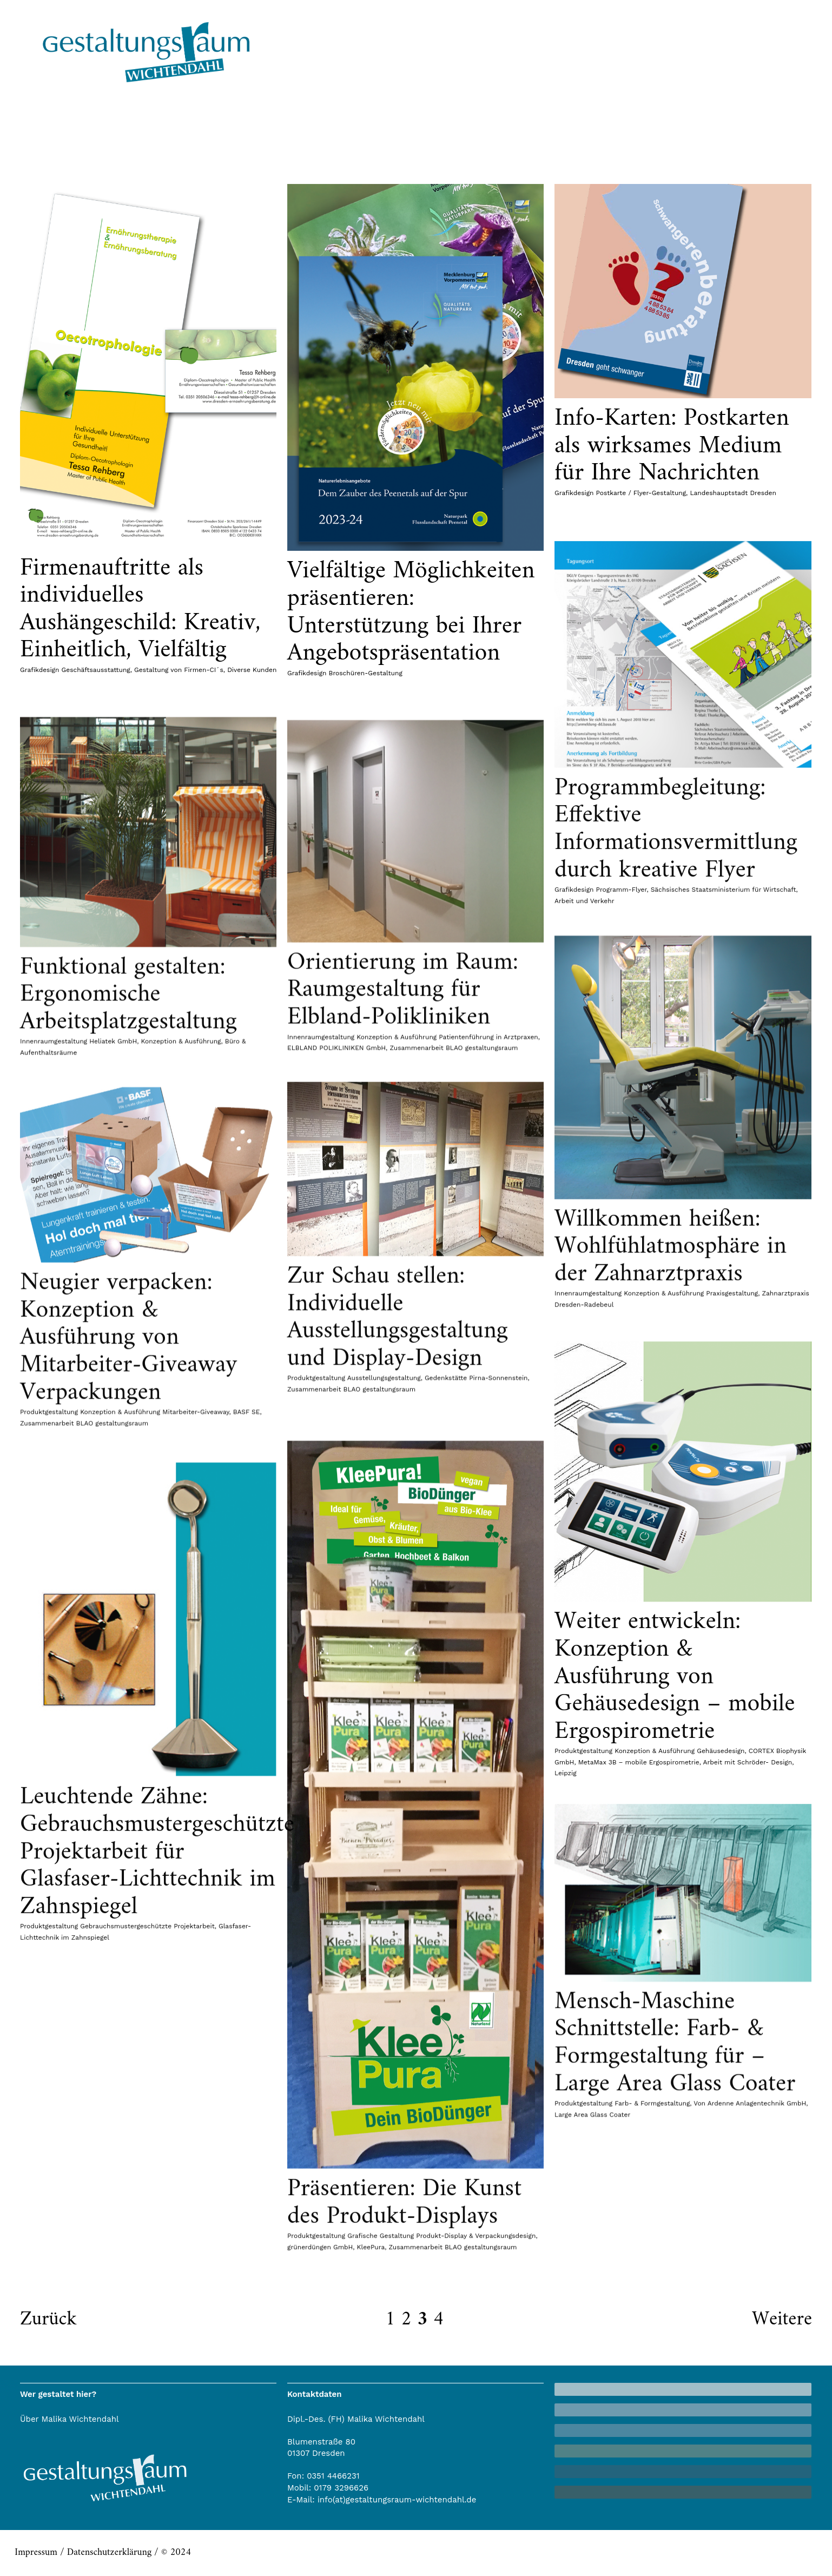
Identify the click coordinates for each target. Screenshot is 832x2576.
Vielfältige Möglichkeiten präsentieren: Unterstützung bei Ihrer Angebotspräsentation (410, 612)
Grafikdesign (39, 670)
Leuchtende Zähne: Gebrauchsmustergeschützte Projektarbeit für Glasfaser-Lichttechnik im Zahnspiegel (157, 2213)
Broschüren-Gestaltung (365, 673)
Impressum (36, 2552)
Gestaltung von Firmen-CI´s (178, 670)
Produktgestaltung (583, 2348)
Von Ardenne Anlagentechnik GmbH (750, 2348)
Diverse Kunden (251, 670)
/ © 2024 (171, 2552)
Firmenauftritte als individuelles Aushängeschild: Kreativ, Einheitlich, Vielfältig (140, 609)
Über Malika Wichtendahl (69, 2419)
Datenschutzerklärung (109, 2552)
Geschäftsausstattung (96, 670)
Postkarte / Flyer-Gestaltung (641, 493)
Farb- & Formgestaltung (652, 2348)
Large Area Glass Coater (592, 2359)
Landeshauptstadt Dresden (733, 493)
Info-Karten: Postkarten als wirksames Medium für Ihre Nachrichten (671, 446)
